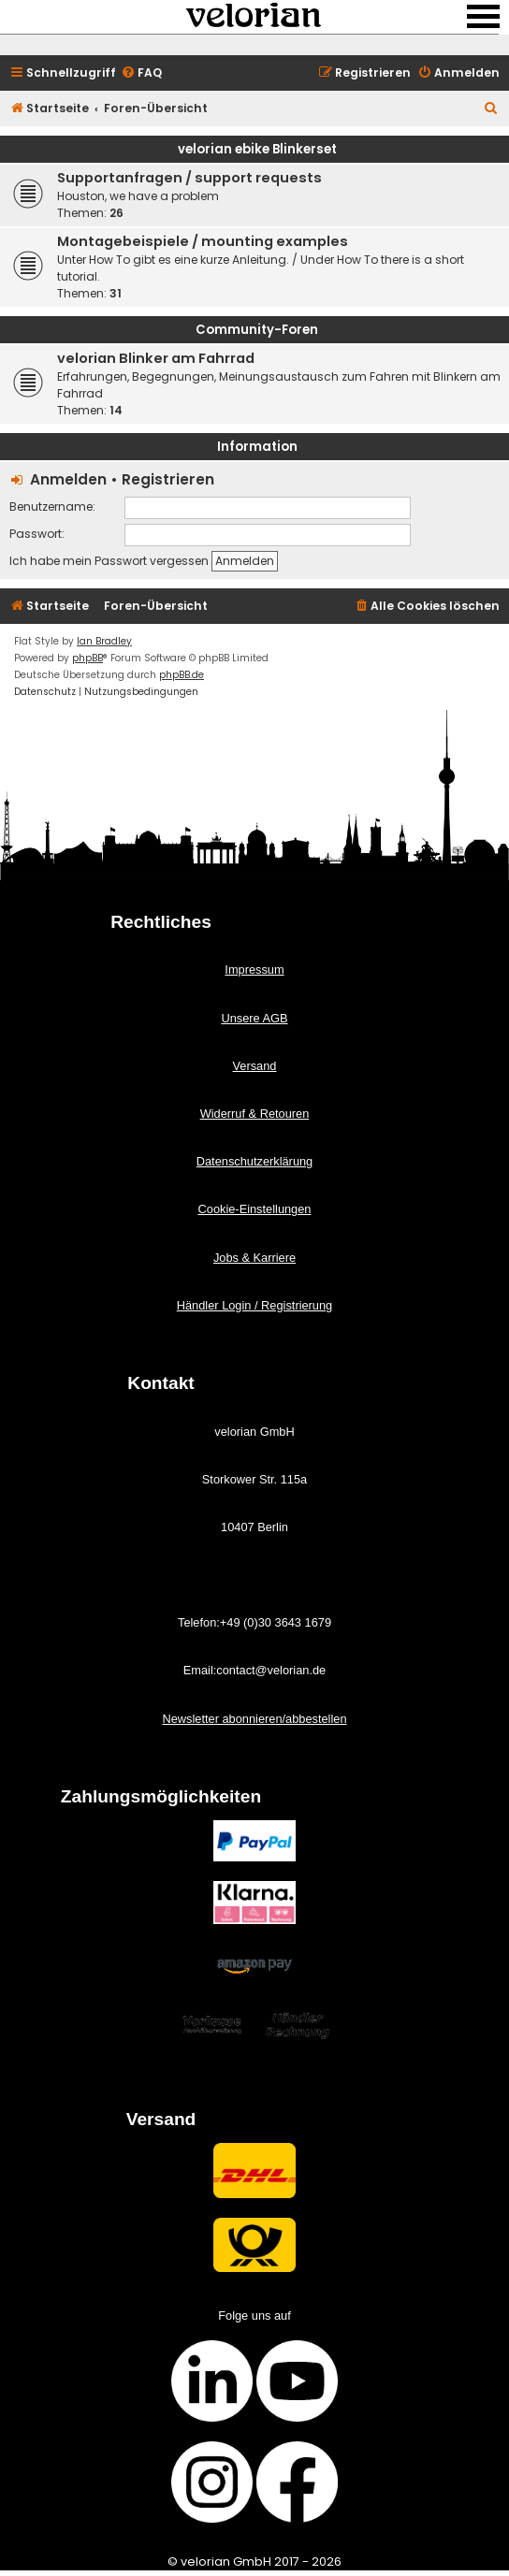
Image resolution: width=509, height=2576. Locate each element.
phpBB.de (181, 675)
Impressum (254, 969)
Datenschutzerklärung (254, 1161)
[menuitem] (141, 73)
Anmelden (68, 479)
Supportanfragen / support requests (189, 177)
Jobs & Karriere (254, 1258)
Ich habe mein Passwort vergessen (109, 561)
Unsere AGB (254, 1018)
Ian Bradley (104, 641)
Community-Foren (257, 330)
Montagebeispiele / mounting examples (202, 241)
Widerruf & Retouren (255, 1114)
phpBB (87, 658)
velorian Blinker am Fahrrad (155, 358)
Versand (255, 1066)
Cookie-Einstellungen (255, 1209)
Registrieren (168, 479)
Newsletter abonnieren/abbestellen (254, 1719)
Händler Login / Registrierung (254, 1305)
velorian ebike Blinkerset (257, 149)
